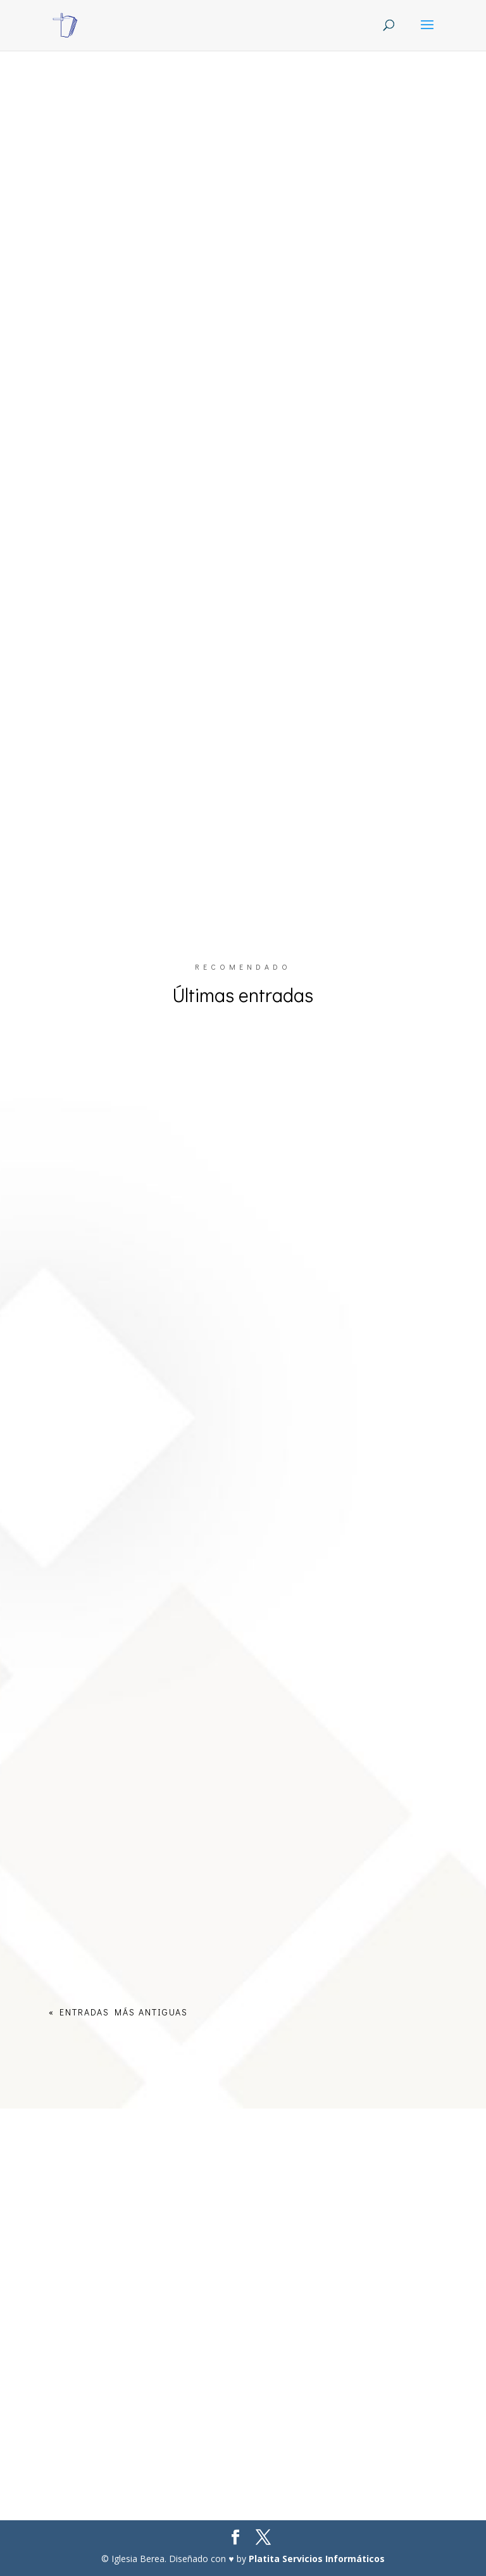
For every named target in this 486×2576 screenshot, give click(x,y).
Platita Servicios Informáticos (317, 2559)
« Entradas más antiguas (118, 2012)
